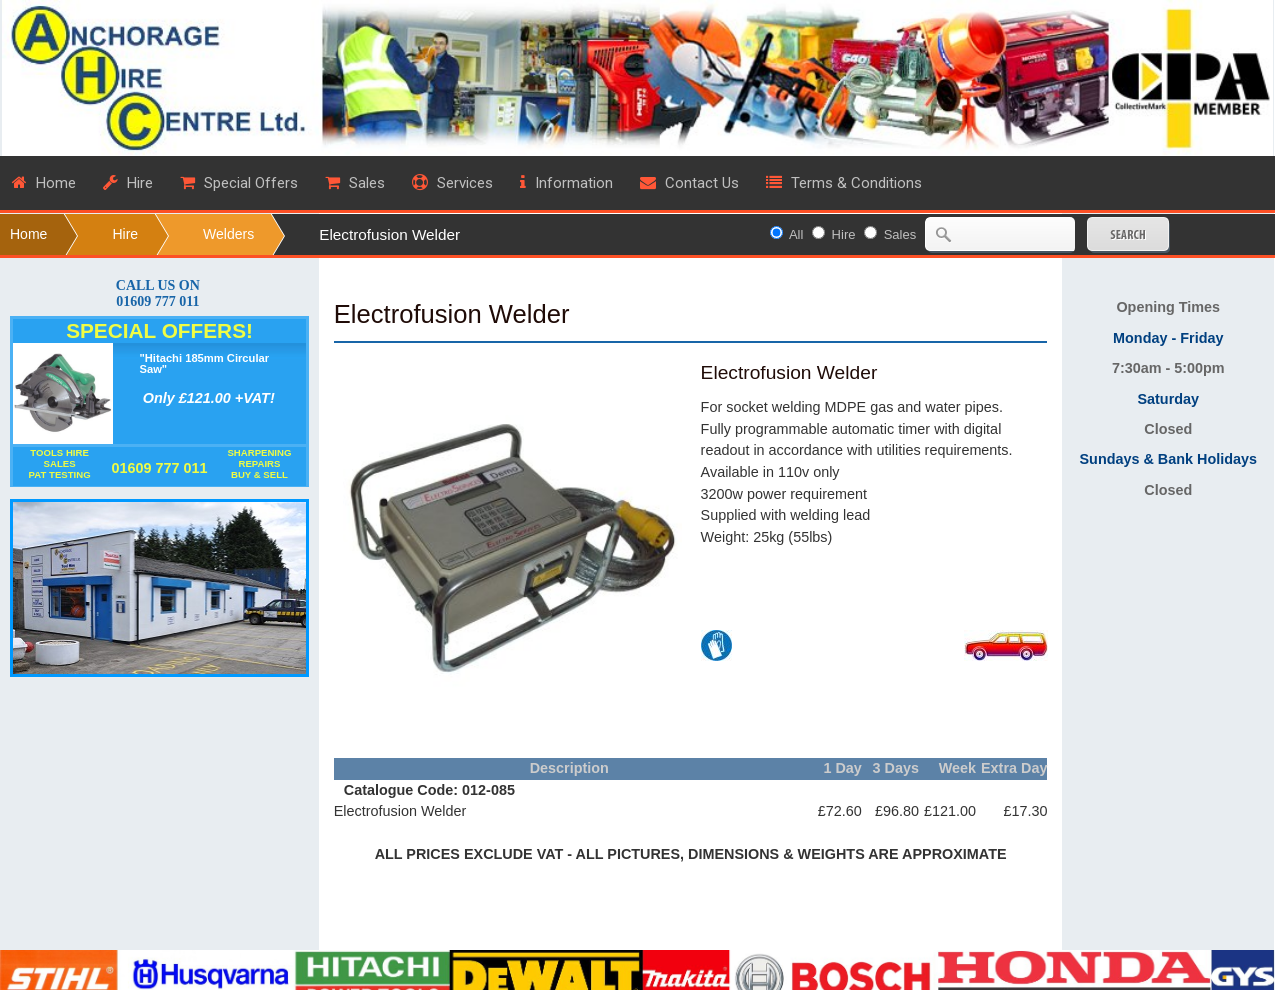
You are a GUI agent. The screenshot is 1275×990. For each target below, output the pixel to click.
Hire (125, 234)
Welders (228, 234)
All (796, 234)
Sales (900, 234)
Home (28, 234)
